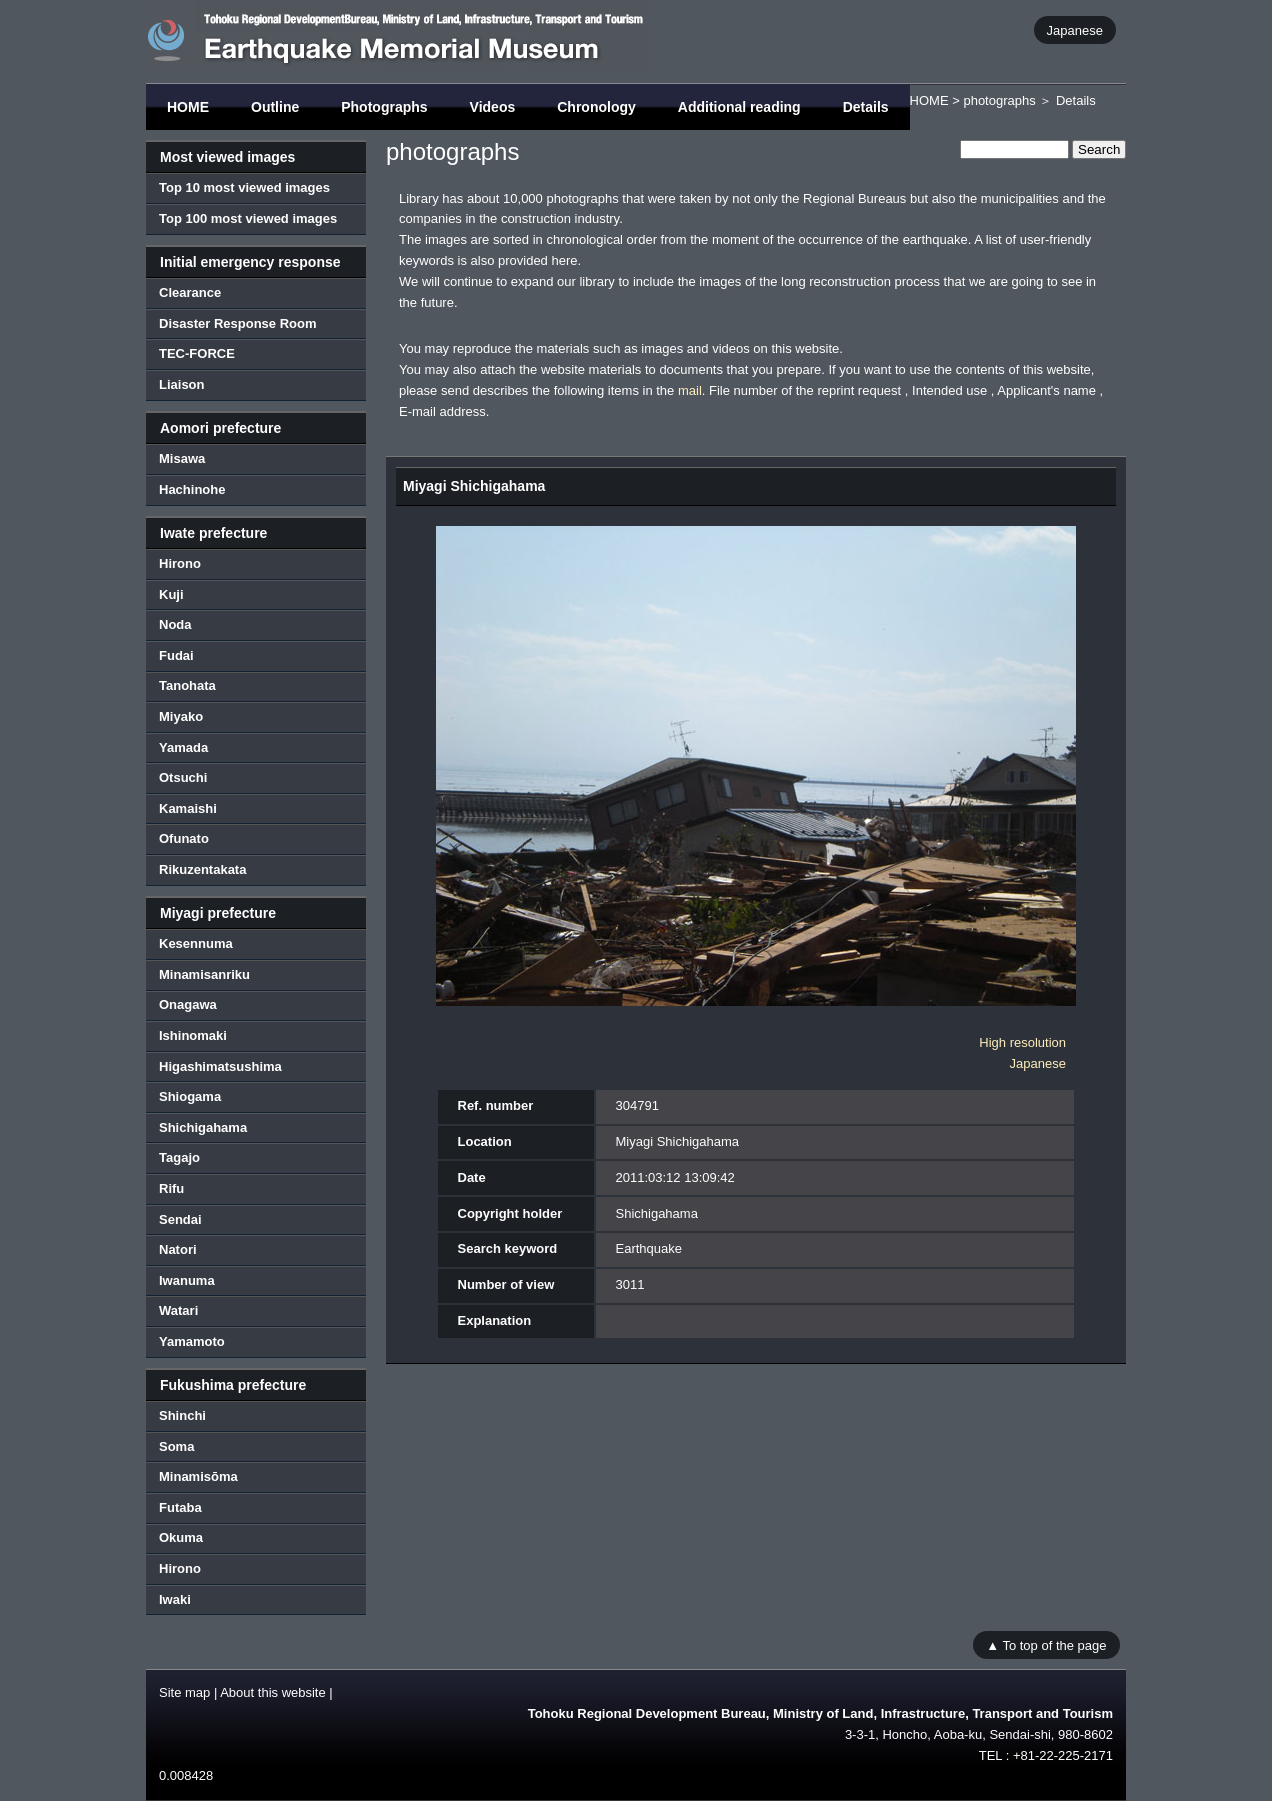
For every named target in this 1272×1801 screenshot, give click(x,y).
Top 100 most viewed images (248, 218)
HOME (188, 107)
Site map (184, 1692)
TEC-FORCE (197, 353)
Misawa (182, 458)
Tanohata (187, 685)
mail (690, 390)
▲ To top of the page (1046, 1644)
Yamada (183, 747)
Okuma (181, 1537)
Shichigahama (203, 1127)
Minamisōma (198, 1476)
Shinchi (182, 1415)
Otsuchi (183, 777)
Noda (175, 624)
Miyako (181, 716)
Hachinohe (192, 489)
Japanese (1075, 29)
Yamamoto (192, 1341)
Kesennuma (196, 943)
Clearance (190, 292)
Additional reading (739, 107)
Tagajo (179, 1157)
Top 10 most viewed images (244, 187)
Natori (178, 1249)
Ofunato (184, 838)
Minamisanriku (204, 974)
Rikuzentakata (202, 869)
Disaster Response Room (238, 323)
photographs (999, 100)
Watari (178, 1310)
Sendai (180, 1219)
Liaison (182, 384)
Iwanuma (187, 1280)
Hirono (180, 563)
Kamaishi (188, 808)
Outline (275, 107)
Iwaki (175, 1599)
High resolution (1022, 1042)
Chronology (596, 107)
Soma (176, 1446)
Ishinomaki (193, 1035)
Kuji (171, 594)
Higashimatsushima (220, 1066)
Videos (493, 107)
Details (866, 107)
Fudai (176, 655)
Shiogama (190, 1096)
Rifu (171, 1188)
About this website (273, 1692)
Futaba (180, 1507)
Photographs (384, 107)
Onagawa (188, 1004)
